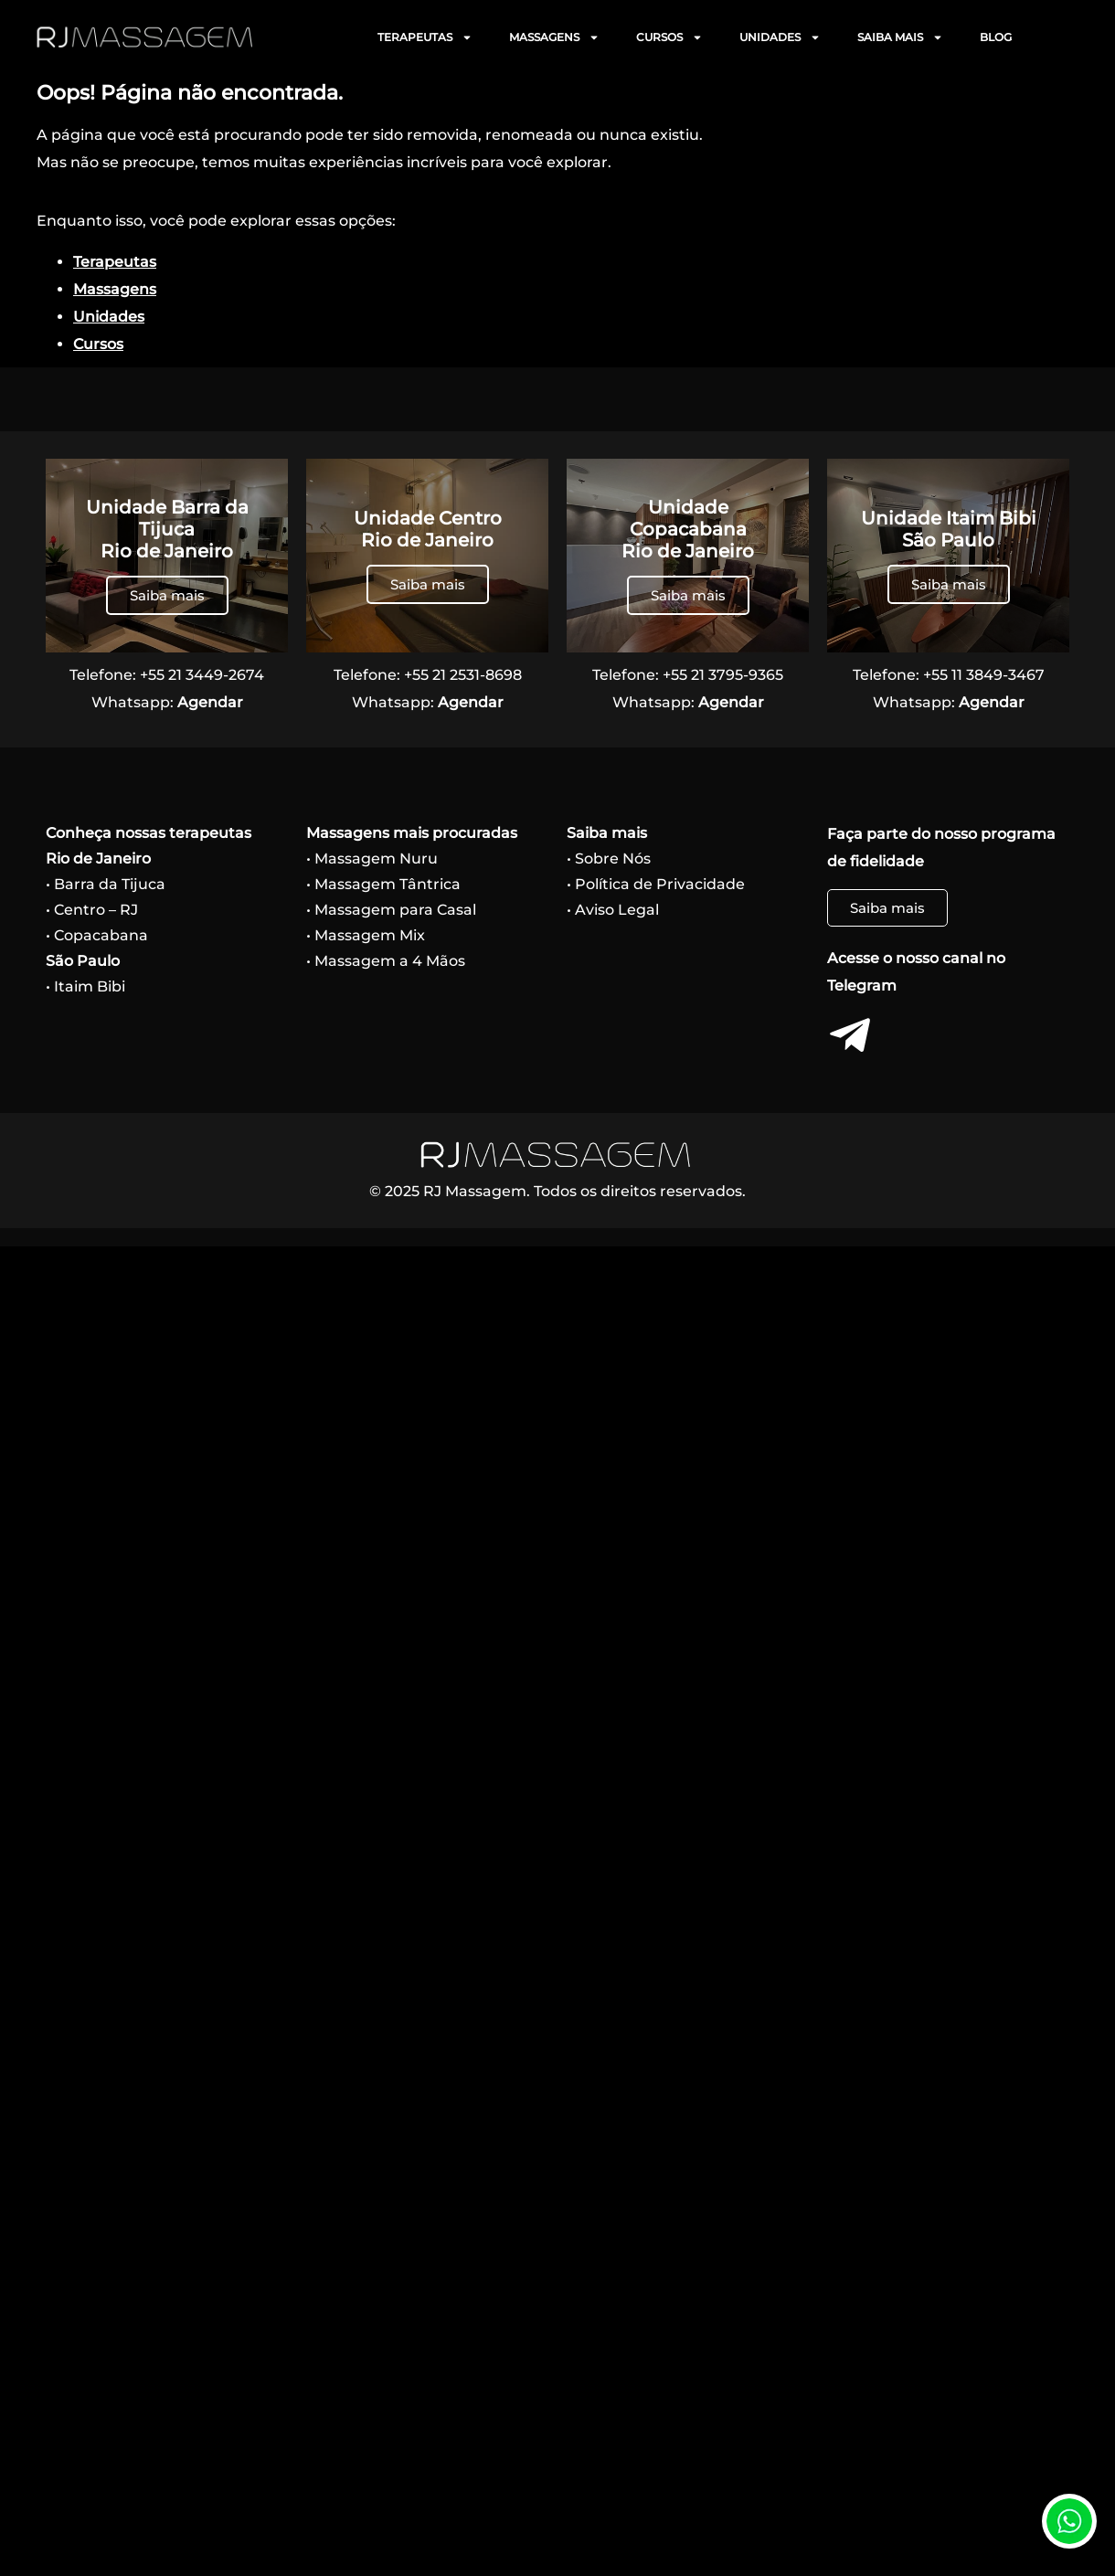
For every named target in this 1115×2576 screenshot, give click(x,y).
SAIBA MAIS (900, 37)
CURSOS (669, 37)
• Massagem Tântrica (383, 884)
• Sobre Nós (609, 858)
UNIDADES (780, 37)
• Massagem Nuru (372, 858)
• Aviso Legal (613, 909)
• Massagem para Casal (391, 909)
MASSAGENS (554, 37)
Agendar (210, 702)
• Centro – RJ (92, 909)
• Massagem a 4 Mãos (385, 961)
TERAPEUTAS (425, 37)
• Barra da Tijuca (105, 884)
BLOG (996, 37)
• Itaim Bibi (85, 986)
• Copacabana (97, 935)
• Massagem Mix (365, 935)
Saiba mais (167, 595)
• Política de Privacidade (656, 884)
